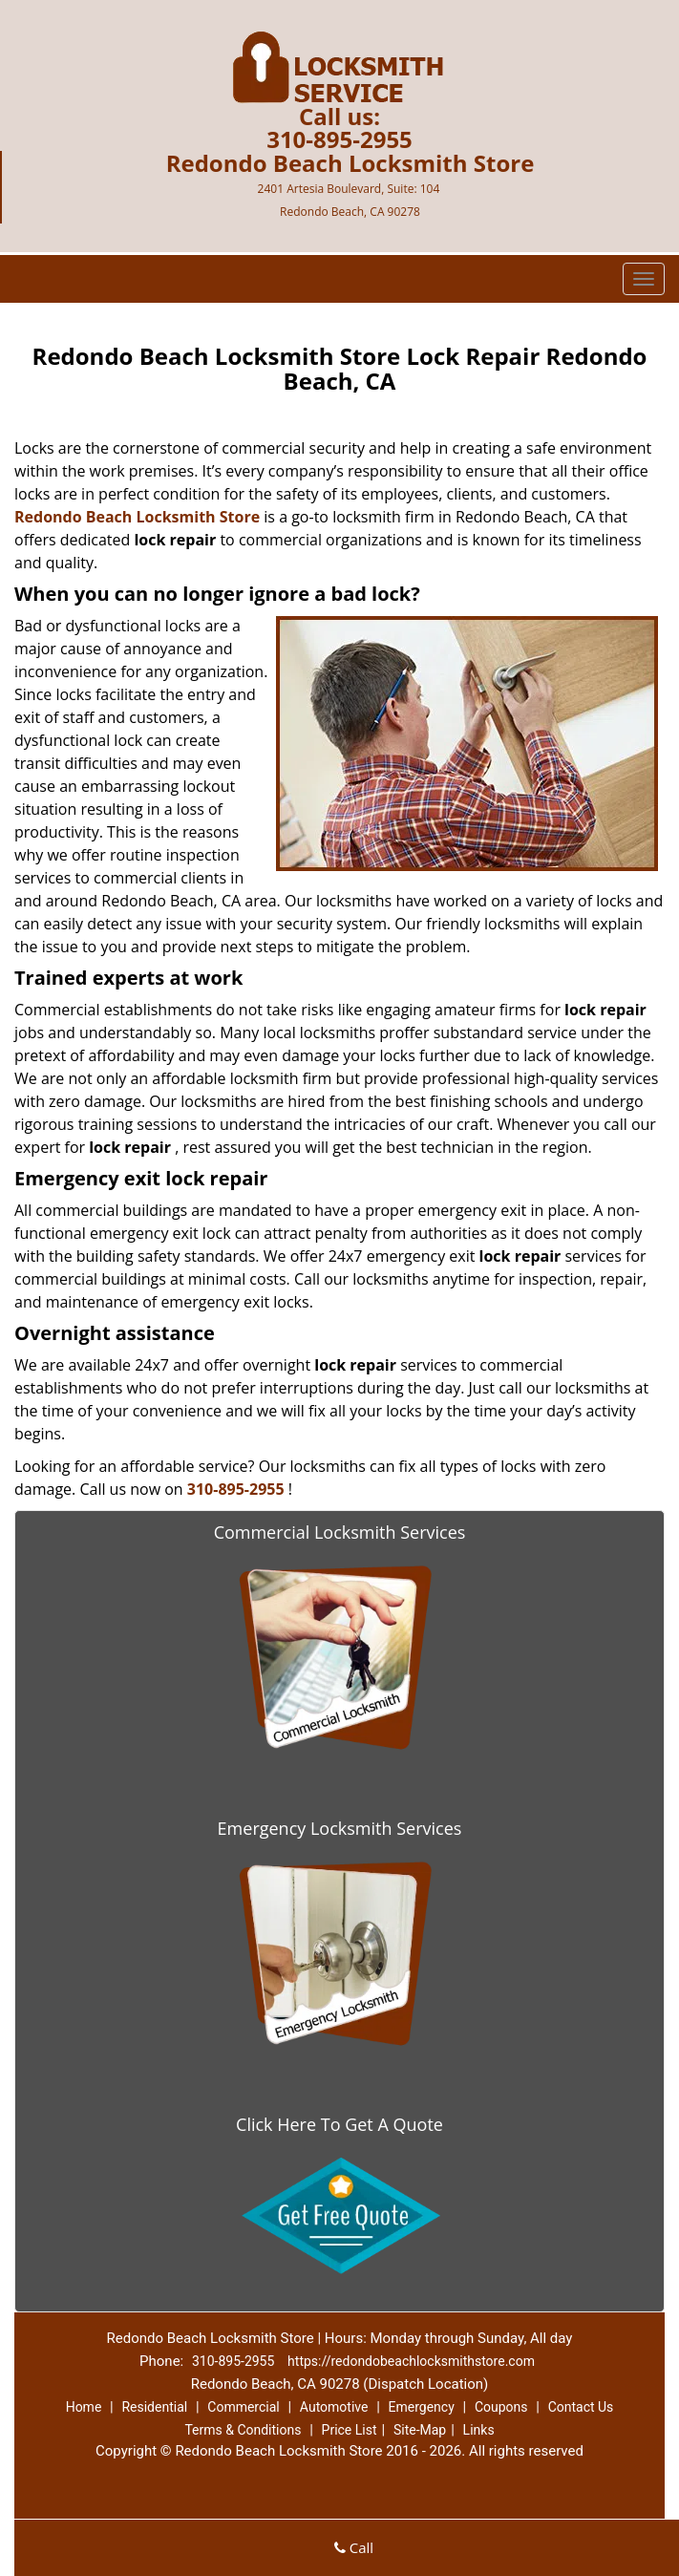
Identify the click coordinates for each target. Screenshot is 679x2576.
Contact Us (581, 2407)
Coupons (501, 2407)
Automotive (334, 2407)
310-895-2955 (339, 139)
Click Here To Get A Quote (339, 2124)
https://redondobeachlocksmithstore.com (411, 2361)
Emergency (422, 2407)
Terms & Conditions (242, 2430)
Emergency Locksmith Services (340, 1828)
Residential (154, 2407)
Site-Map (419, 2430)
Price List (349, 2430)
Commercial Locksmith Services (340, 1532)
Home (84, 2407)
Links (479, 2430)
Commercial (243, 2407)
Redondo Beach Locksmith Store (137, 516)
